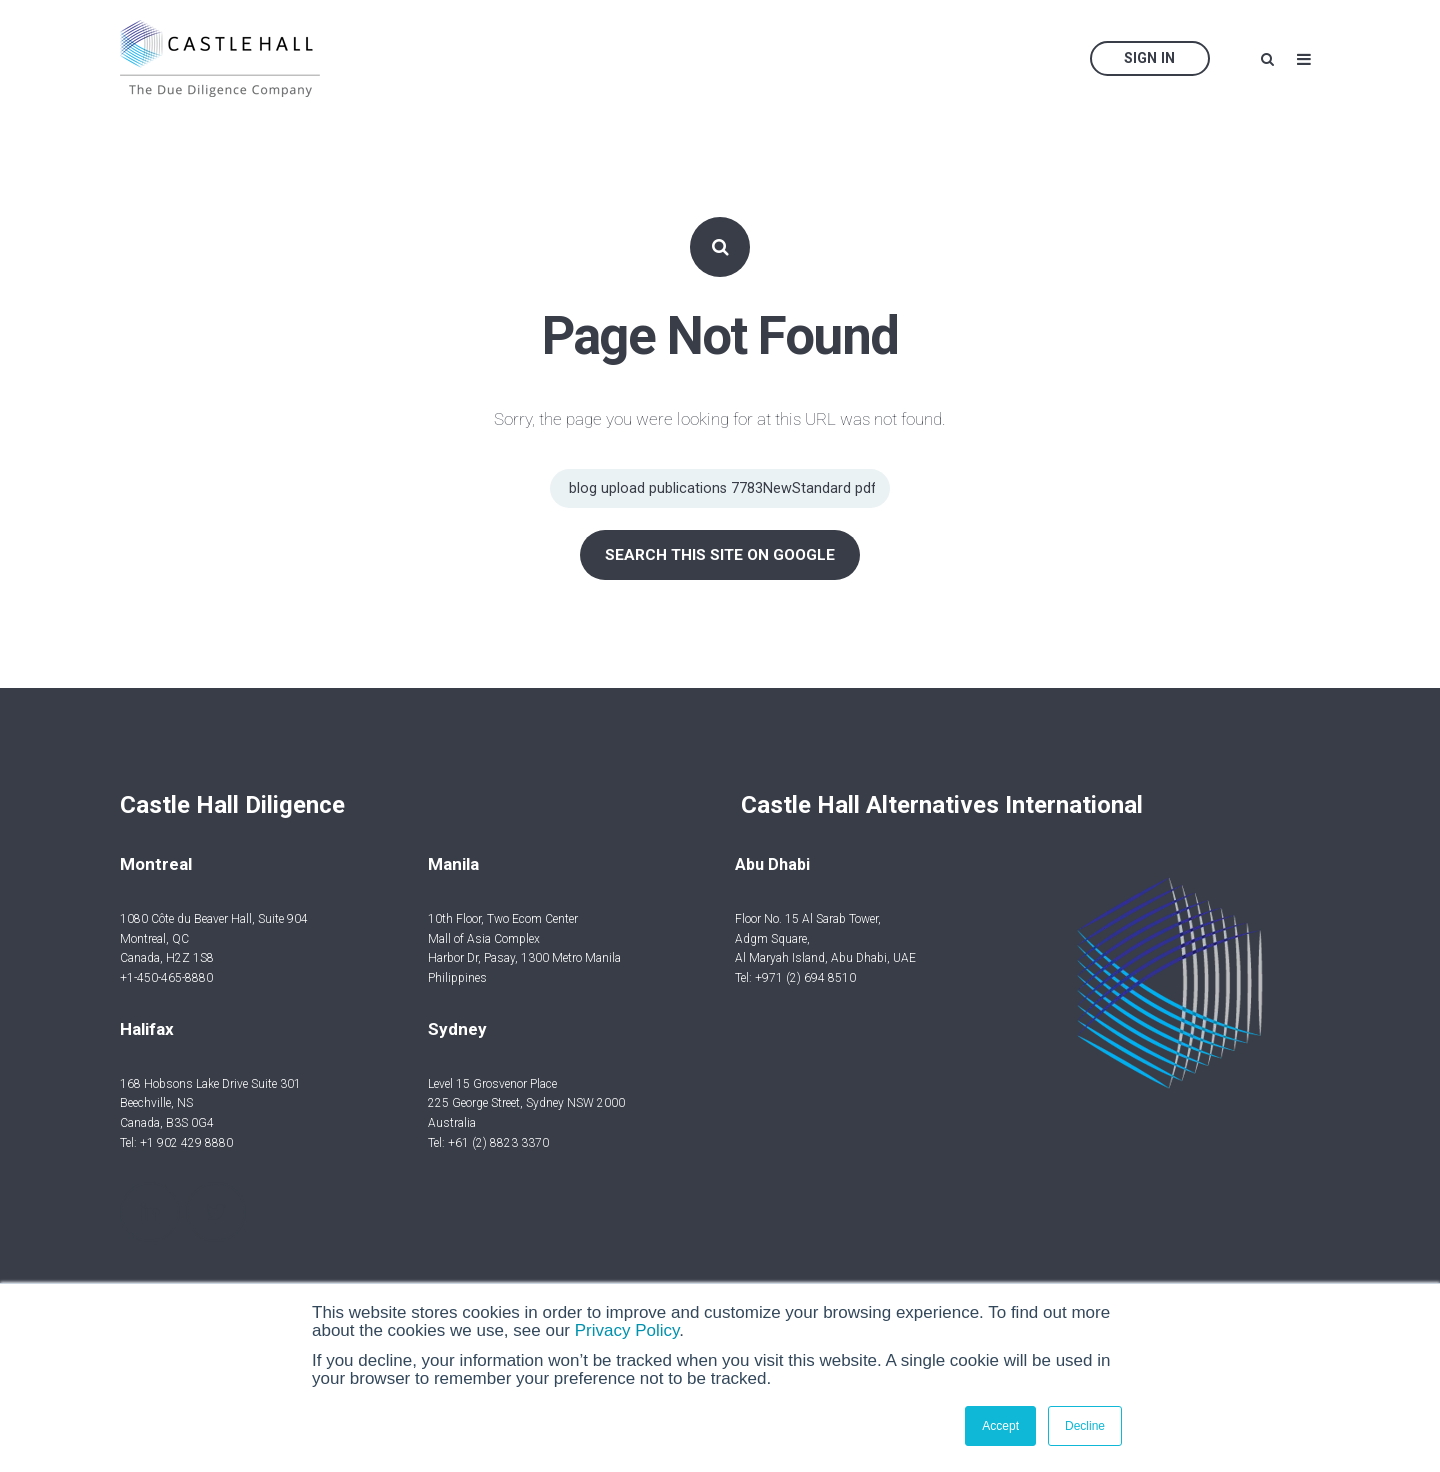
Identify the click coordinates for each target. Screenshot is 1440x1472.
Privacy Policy (627, 1330)
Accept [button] (1000, 1426)
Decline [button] (1085, 1426)
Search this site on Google (720, 556)
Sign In (1149, 58)
